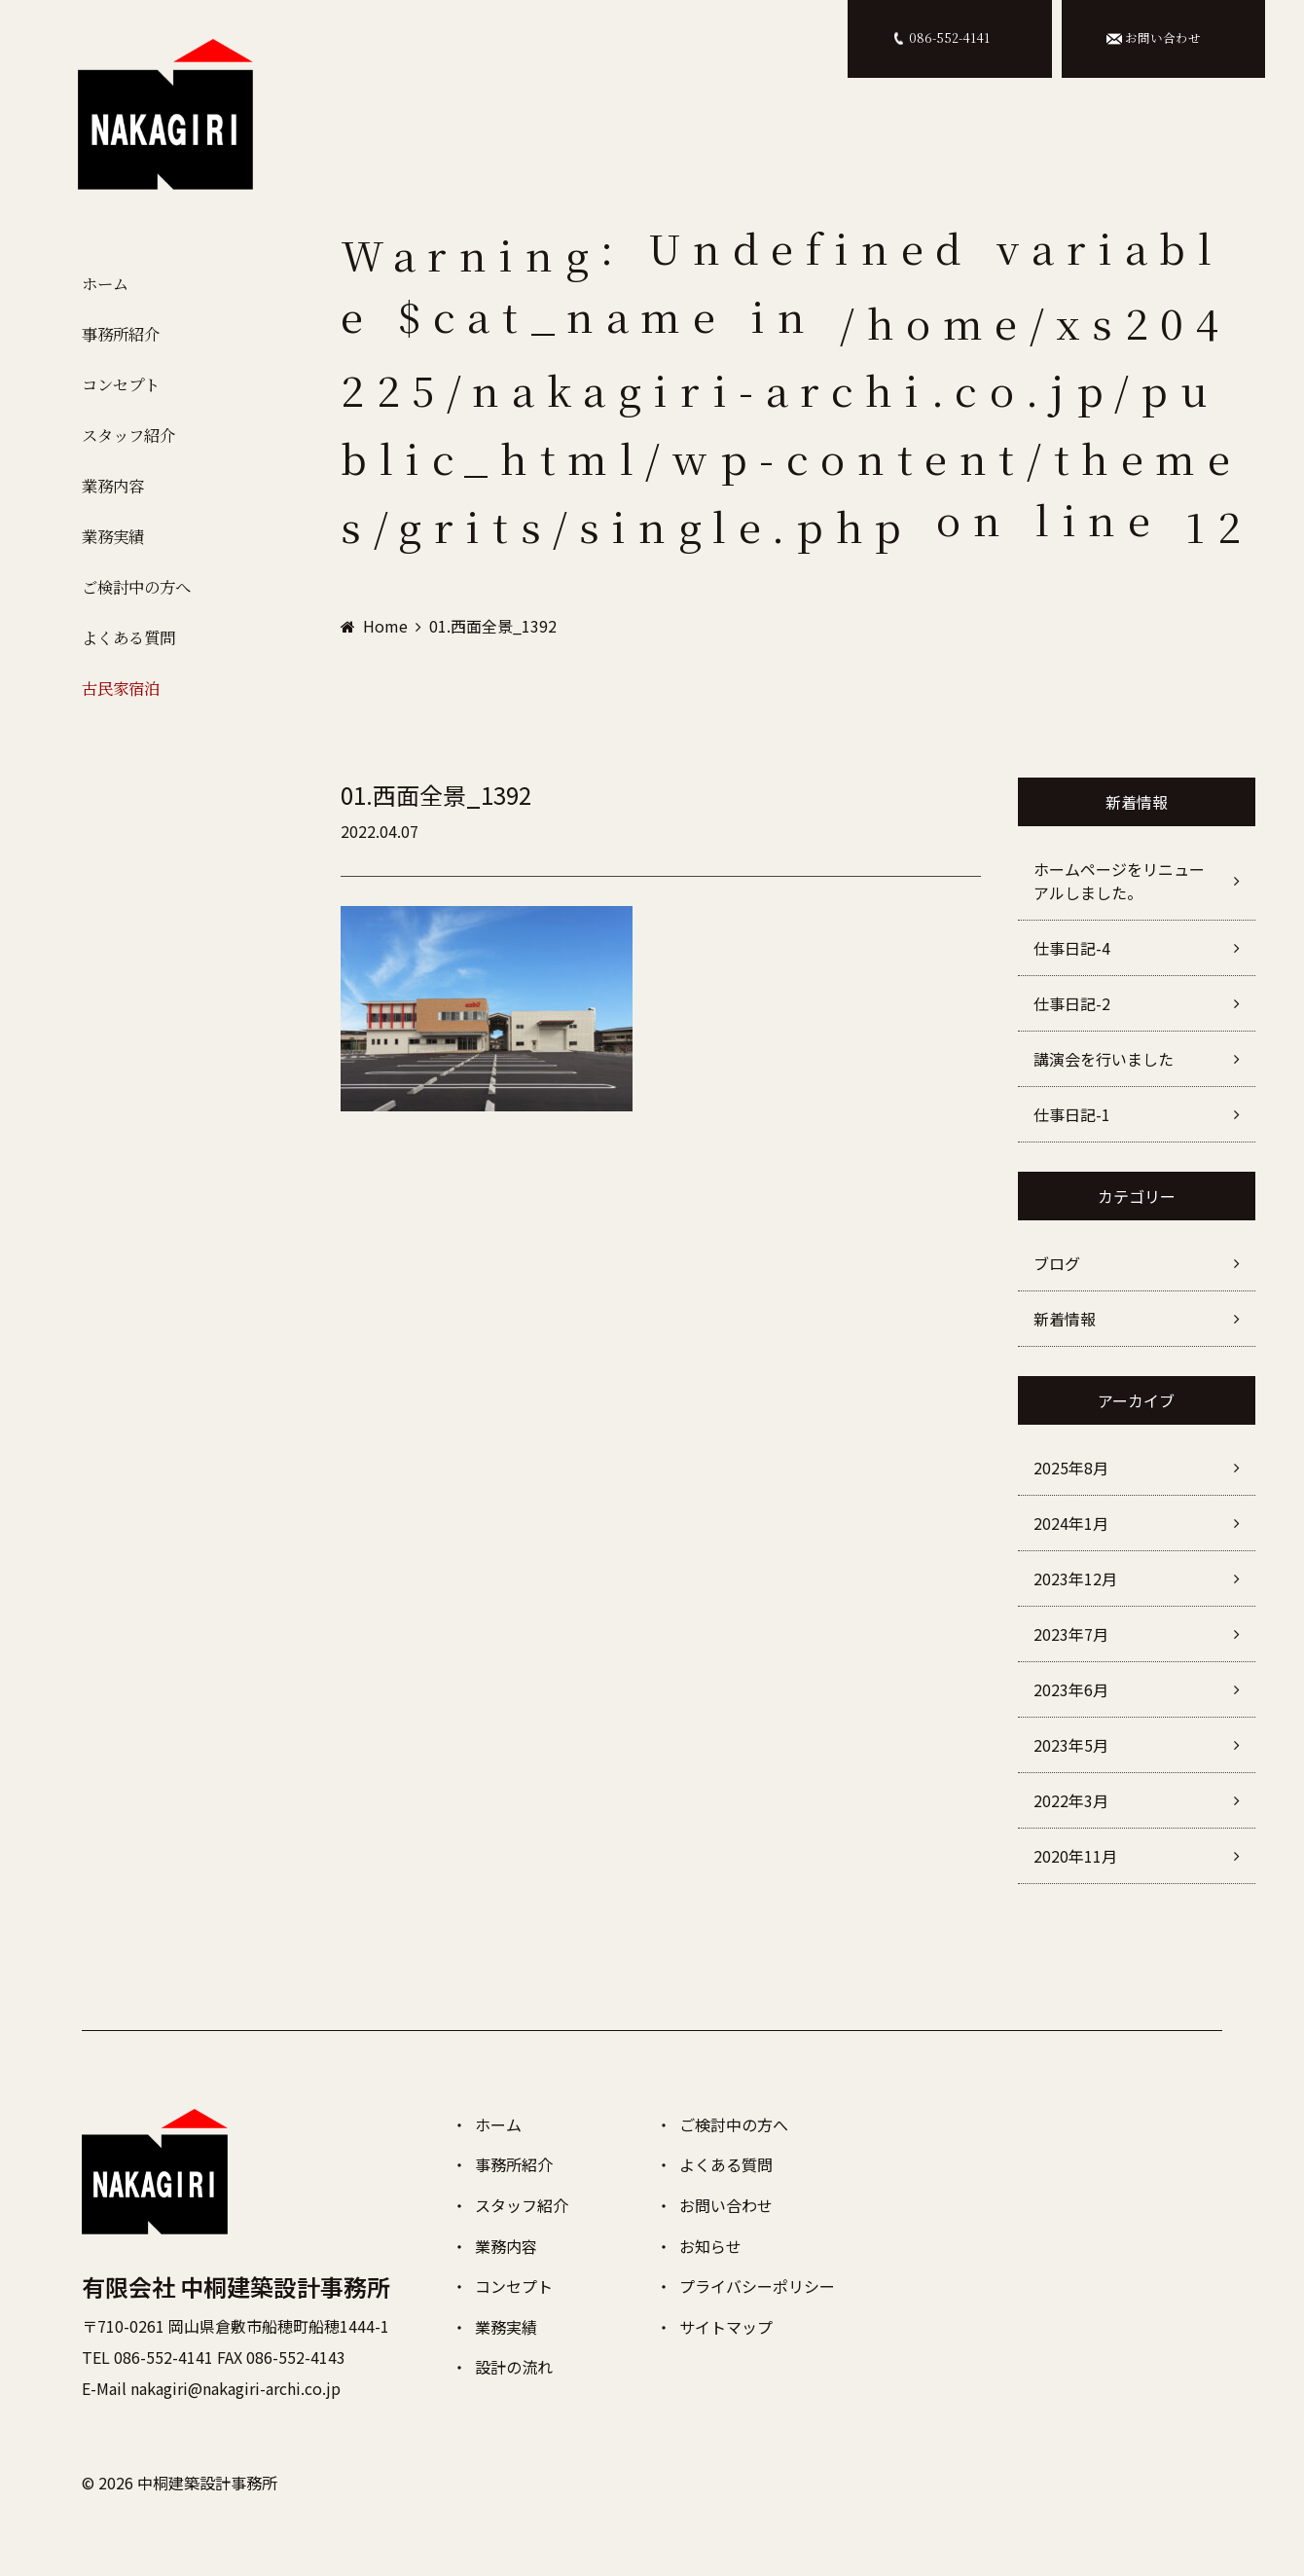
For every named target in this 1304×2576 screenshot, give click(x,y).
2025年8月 (1070, 1467)
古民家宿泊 (121, 715)
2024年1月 (1070, 1523)
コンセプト (121, 393)
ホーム (104, 285)
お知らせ (710, 2246)
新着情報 (1064, 1318)
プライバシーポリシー (757, 2286)
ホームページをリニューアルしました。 (1119, 880)
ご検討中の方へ (139, 607)
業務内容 (113, 500)
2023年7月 (1070, 1634)
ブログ (1056, 1263)
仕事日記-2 (1071, 1003)
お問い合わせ (726, 2205)
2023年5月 (1070, 1745)
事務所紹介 (121, 338)
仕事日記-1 (1071, 1114)
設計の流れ (514, 2366)
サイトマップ (726, 2327)
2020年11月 (1075, 1856)
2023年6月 (1070, 1689)
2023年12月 (1075, 1578)
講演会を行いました (1103, 1058)
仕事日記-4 (1071, 948)
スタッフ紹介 (130, 446)
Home (385, 625)
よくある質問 (130, 660)
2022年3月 (1070, 1800)
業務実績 (113, 553)
